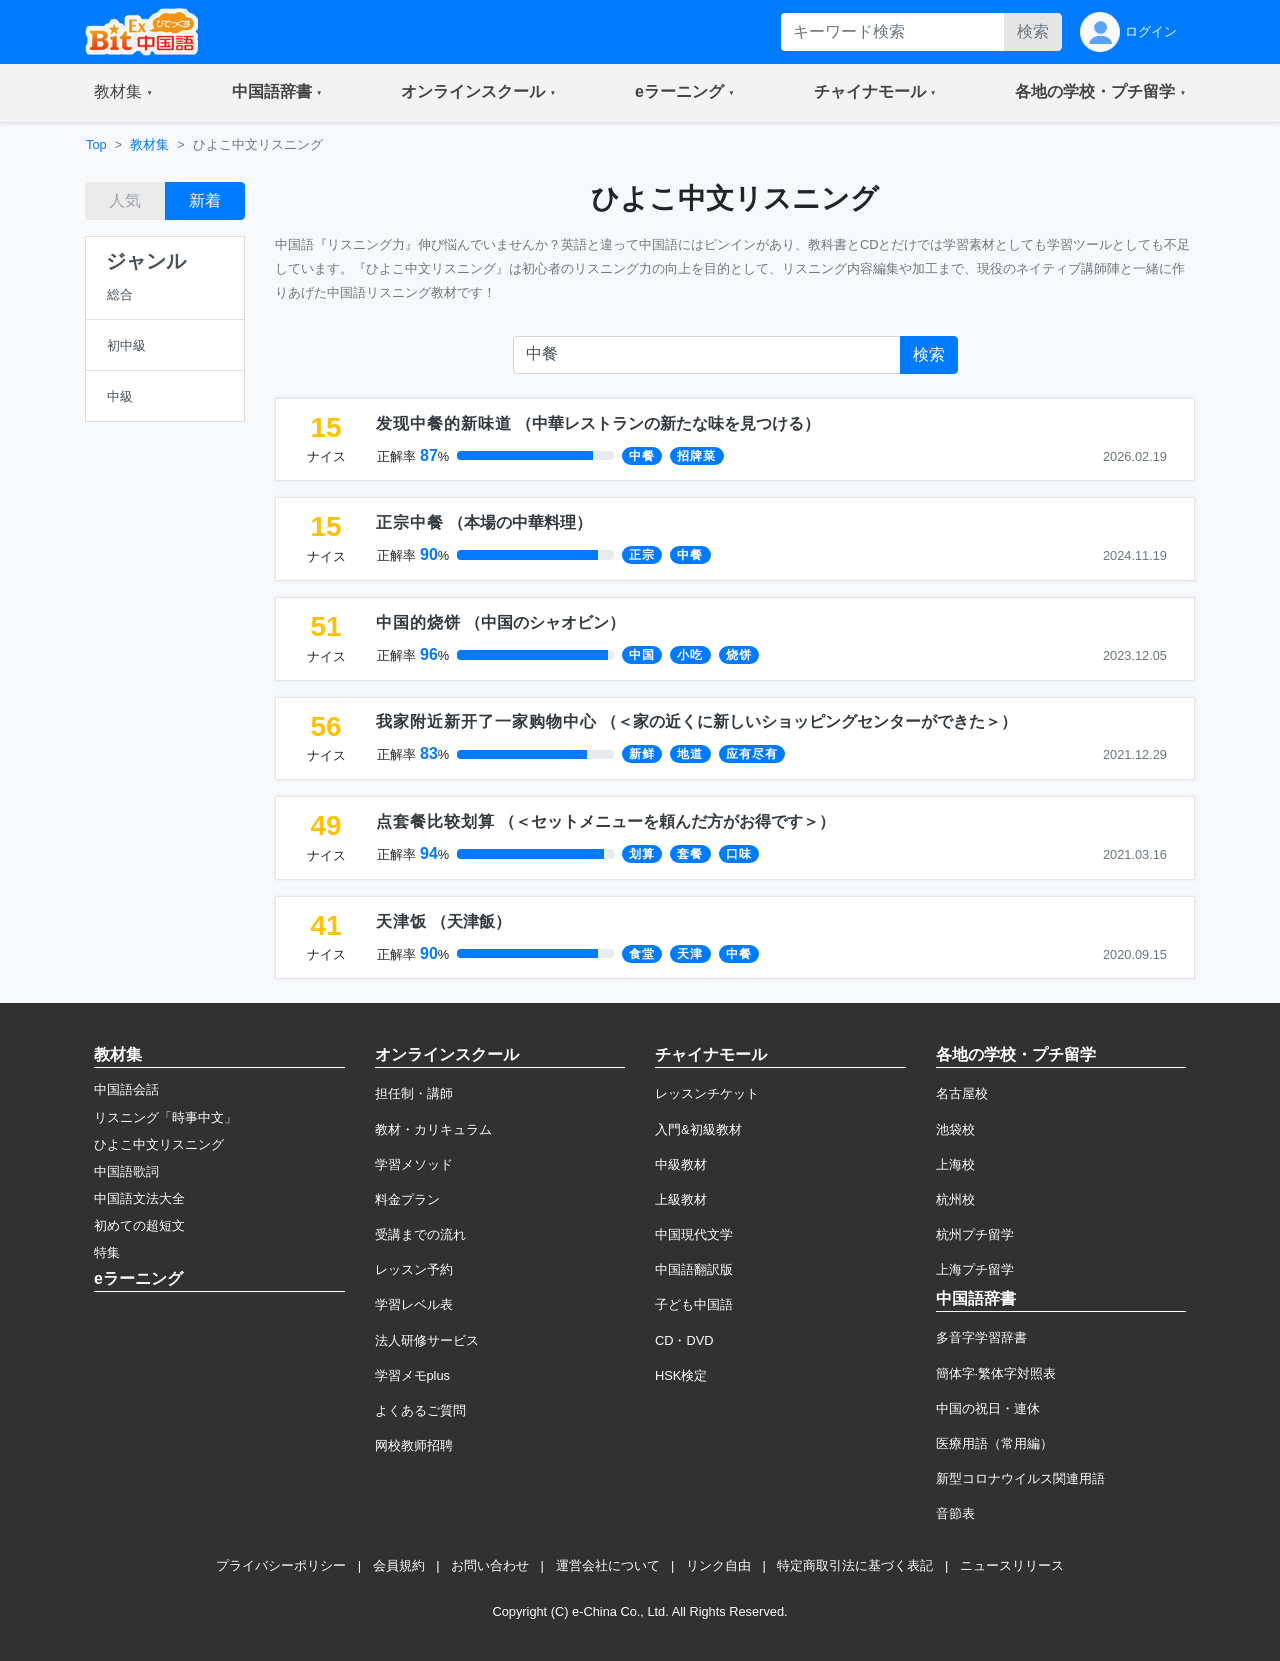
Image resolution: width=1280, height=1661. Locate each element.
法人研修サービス (427, 1340)
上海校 (955, 1164)
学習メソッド (414, 1164)
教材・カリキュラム (433, 1129)
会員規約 (399, 1565)
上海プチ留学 (975, 1269)
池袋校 (955, 1129)
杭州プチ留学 (975, 1234)
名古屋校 (962, 1093)
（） (598, 423)
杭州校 (955, 1199)
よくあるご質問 (420, 1410)
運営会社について (608, 1565)
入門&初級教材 (698, 1129)
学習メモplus (412, 1375)
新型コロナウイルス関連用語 (1020, 1478)
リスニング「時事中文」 (165, 1117)
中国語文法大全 (139, 1198)
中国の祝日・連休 (988, 1408)
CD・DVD (684, 1340)
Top (96, 144)
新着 (205, 200)
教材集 (149, 144)
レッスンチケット (707, 1093)
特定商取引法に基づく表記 (855, 1565)
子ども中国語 (694, 1304)
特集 (107, 1252)
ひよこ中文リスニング (159, 1144)
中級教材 (681, 1164)
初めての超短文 (139, 1225)
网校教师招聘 (414, 1445)
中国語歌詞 (126, 1171)
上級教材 (681, 1199)
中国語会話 (126, 1089)
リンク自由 (718, 1565)
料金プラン (407, 1199)
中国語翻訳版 (694, 1269)
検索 (1033, 31)
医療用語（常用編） (994, 1443)
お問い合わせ (490, 1565)
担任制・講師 (414, 1093)
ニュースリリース (1012, 1565)
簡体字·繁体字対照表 (996, 1373)
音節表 (955, 1513)
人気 (125, 200)
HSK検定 (681, 1375)
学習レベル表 (414, 1304)
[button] (123, 93)
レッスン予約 (414, 1269)
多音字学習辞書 (981, 1337)
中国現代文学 (694, 1234)
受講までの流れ (420, 1234)
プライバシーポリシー (281, 1565)
